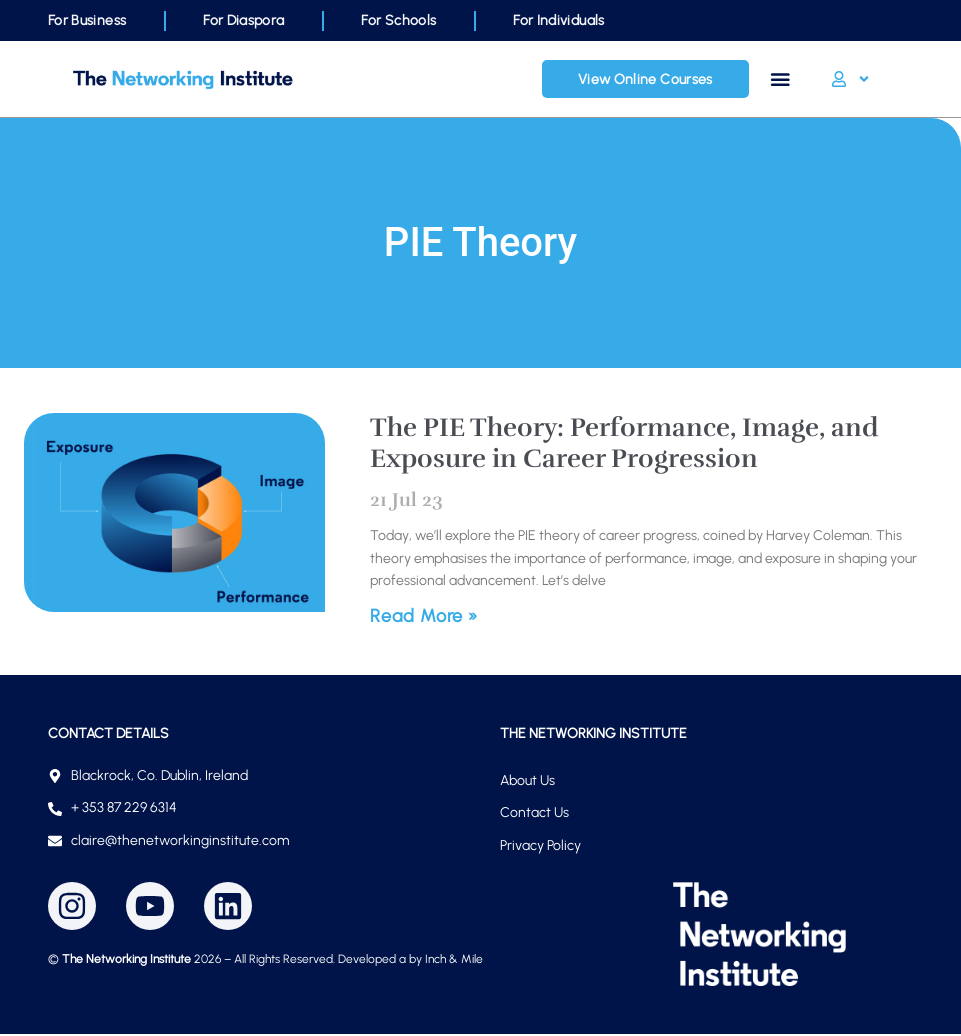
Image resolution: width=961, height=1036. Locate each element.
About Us (527, 782)
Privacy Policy (540, 847)
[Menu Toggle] (782, 80)
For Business (87, 20)
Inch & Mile (454, 961)
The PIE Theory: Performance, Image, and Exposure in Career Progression (624, 445)
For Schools (398, 20)
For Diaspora (243, 20)
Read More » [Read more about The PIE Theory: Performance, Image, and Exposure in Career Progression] (424, 618)
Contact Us (534, 814)
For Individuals (558, 20)
